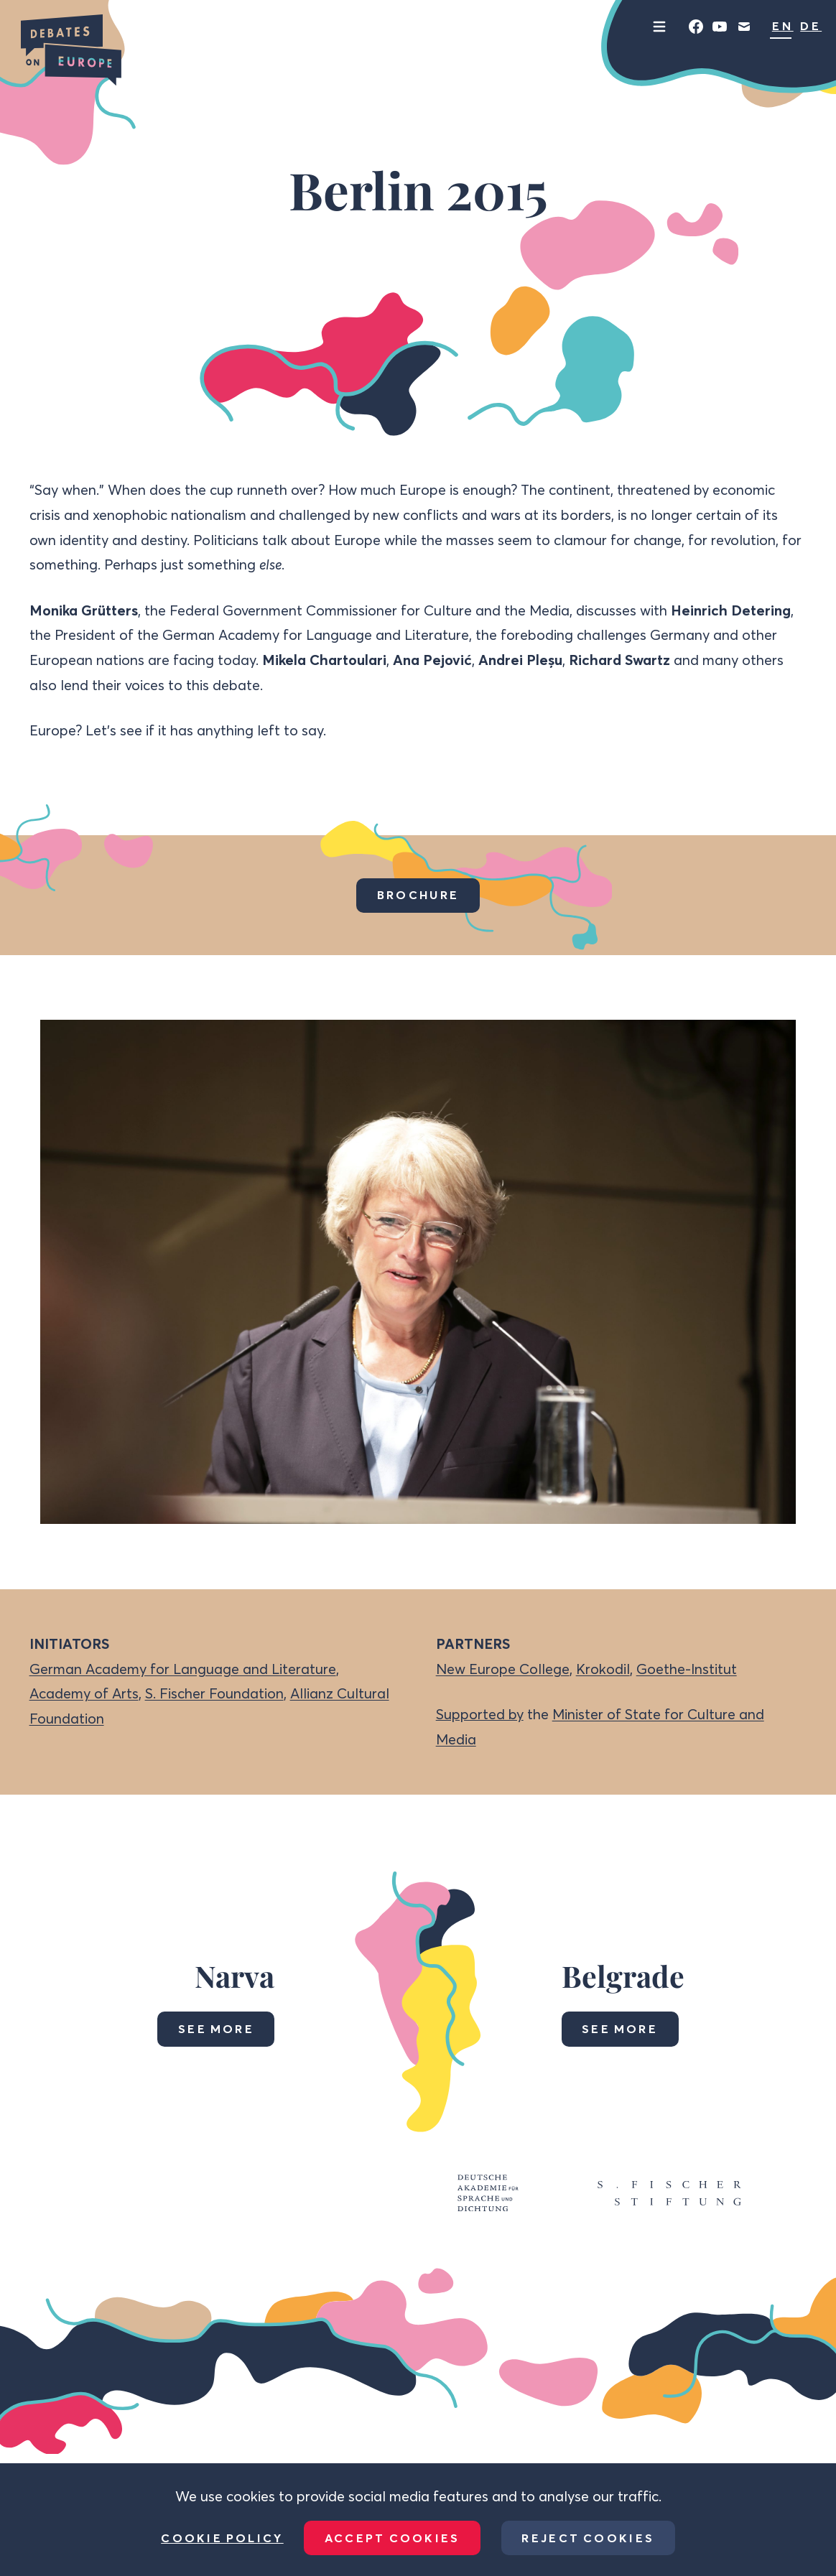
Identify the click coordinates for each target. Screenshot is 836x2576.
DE (811, 26)
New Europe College (503, 1669)
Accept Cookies (392, 2538)
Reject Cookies (587, 2538)
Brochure (418, 895)
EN (783, 26)
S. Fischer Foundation (214, 1693)
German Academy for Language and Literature (182, 1669)
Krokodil (603, 1669)
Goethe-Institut (686, 1669)
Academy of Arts (84, 1693)
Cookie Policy (222, 2538)
